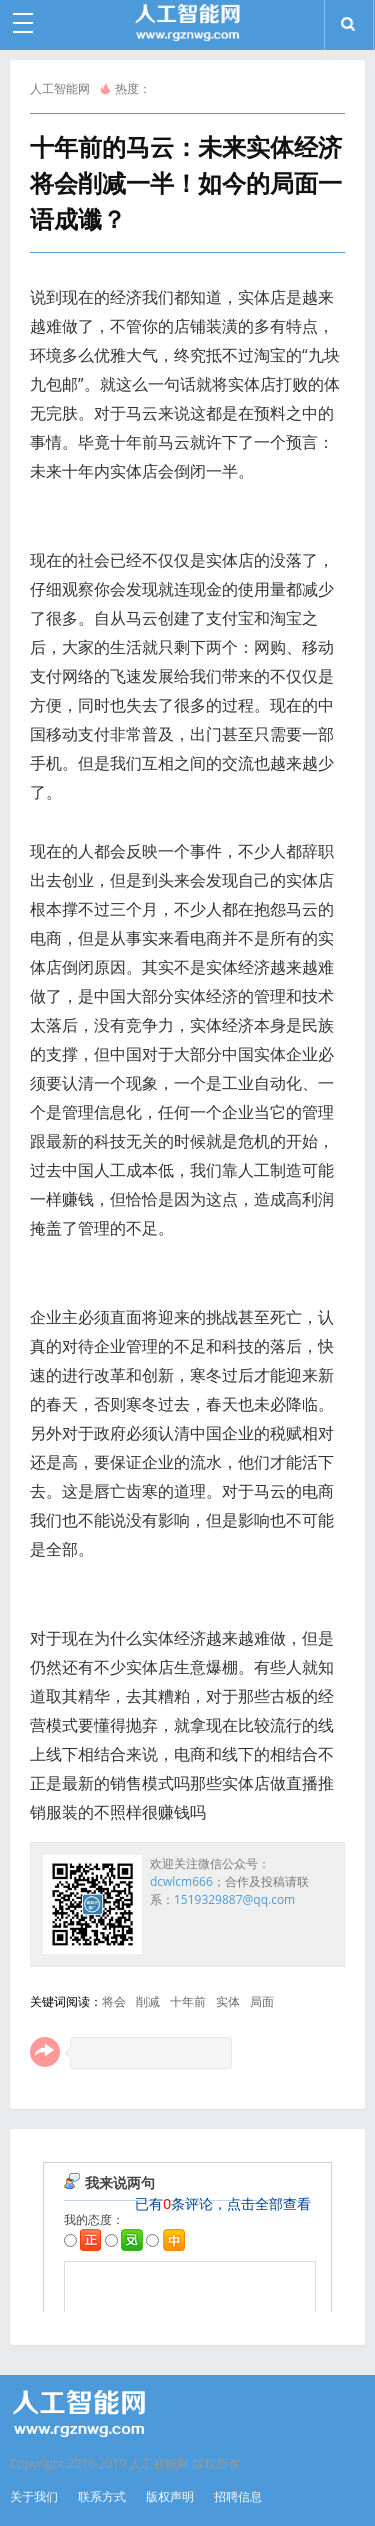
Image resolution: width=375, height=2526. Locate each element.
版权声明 (170, 2496)
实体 (228, 2001)
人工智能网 (60, 88)
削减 (148, 2001)
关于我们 (34, 2496)
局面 (262, 2001)
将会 (114, 2001)
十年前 (188, 2001)
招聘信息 (238, 2496)
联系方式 (102, 2496)
